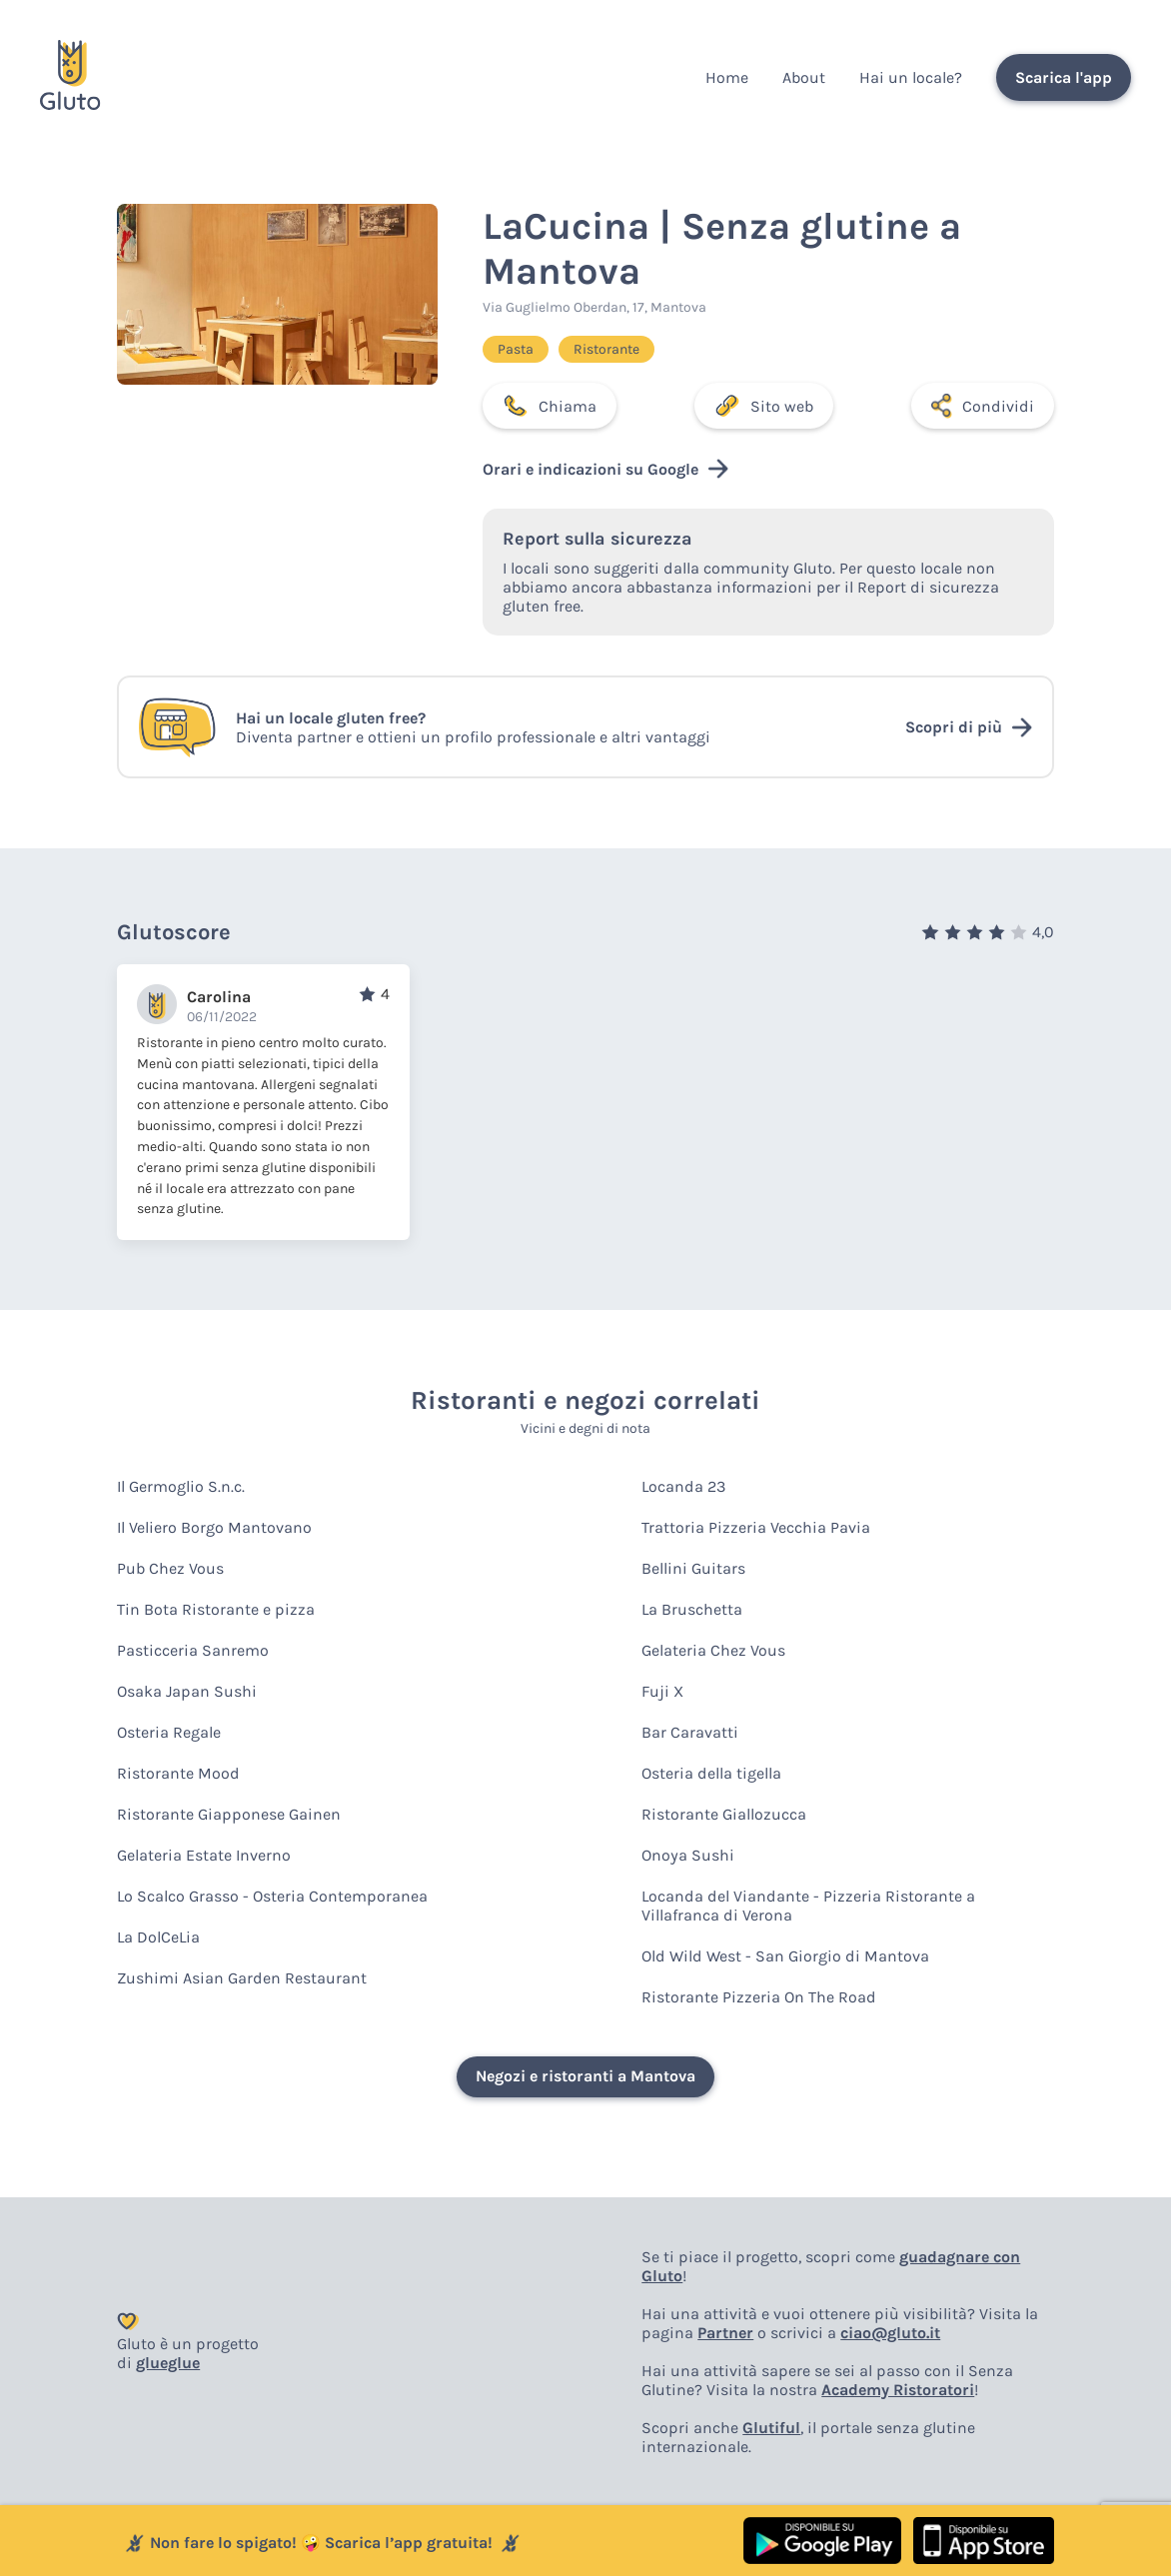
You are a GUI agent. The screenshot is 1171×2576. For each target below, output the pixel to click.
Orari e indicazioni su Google (605, 469)
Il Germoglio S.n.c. (181, 1486)
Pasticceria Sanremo (193, 1650)
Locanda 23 (683, 1486)
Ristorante (606, 349)
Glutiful (771, 2427)
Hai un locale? (910, 77)
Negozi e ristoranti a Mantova (585, 2075)
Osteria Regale (169, 1732)
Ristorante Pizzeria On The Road (758, 1996)
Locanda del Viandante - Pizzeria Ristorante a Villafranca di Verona (808, 1906)
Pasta (516, 349)
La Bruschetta (691, 1609)
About (803, 77)
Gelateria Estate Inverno (204, 1855)
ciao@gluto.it (890, 2332)
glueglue (168, 2362)
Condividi (982, 406)
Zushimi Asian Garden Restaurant (242, 1977)
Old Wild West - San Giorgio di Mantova (785, 1955)
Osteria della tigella (711, 1773)
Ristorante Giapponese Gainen (229, 1814)
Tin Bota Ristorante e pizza (216, 1609)
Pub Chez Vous (170, 1568)
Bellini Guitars (693, 1568)
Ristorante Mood (178, 1773)
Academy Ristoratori (897, 2389)
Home (726, 77)
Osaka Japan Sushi (187, 1691)
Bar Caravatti (689, 1732)
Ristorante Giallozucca (723, 1814)
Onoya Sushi (687, 1855)
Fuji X (662, 1691)
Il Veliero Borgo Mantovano (214, 1527)
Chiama (549, 406)
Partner (725, 2332)
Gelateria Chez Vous (713, 1650)
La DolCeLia (158, 1937)
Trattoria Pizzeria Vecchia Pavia (755, 1527)
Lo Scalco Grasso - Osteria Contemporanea (272, 1896)
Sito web (763, 406)
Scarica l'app (1063, 77)
